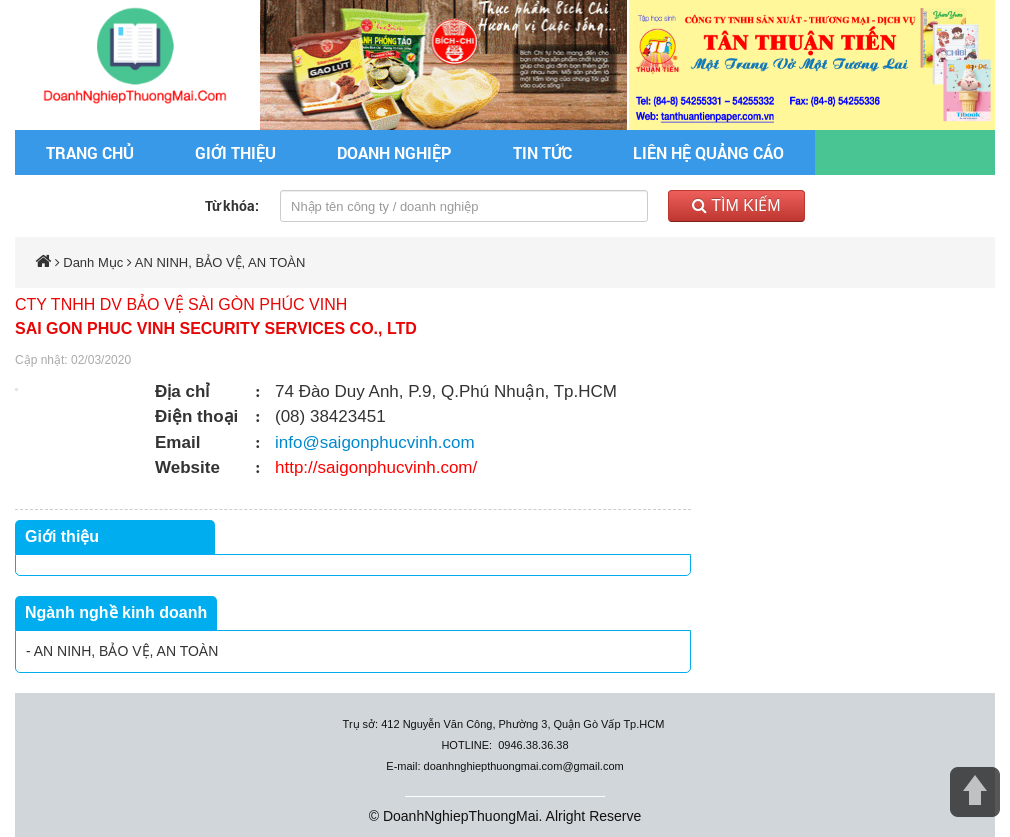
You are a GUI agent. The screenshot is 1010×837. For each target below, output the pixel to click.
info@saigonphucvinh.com (375, 442)
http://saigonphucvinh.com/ (376, 467)
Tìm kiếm (736, 205)
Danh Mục (93, 262)
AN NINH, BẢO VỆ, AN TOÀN (220, 262)
